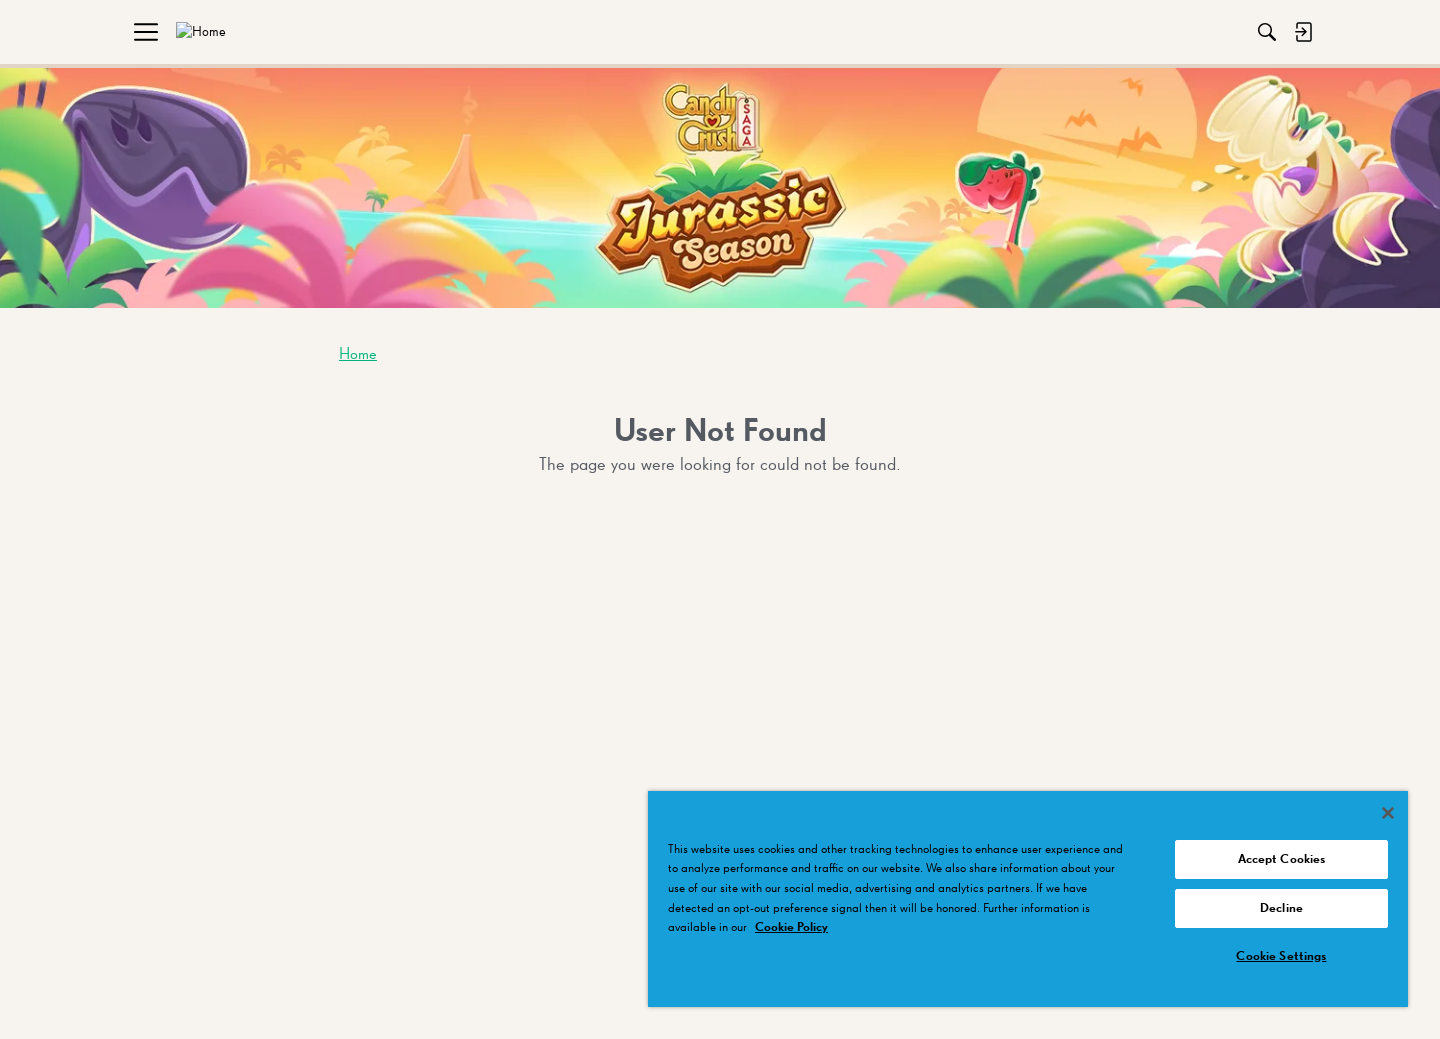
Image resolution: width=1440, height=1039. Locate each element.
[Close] (1388, 813)
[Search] (1090, 32)
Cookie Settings (1281, 956)
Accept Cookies (1282, 859)
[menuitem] (159, 32)
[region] (1028, 899)
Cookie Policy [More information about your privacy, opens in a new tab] (791, 927)
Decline (1281, 908)
